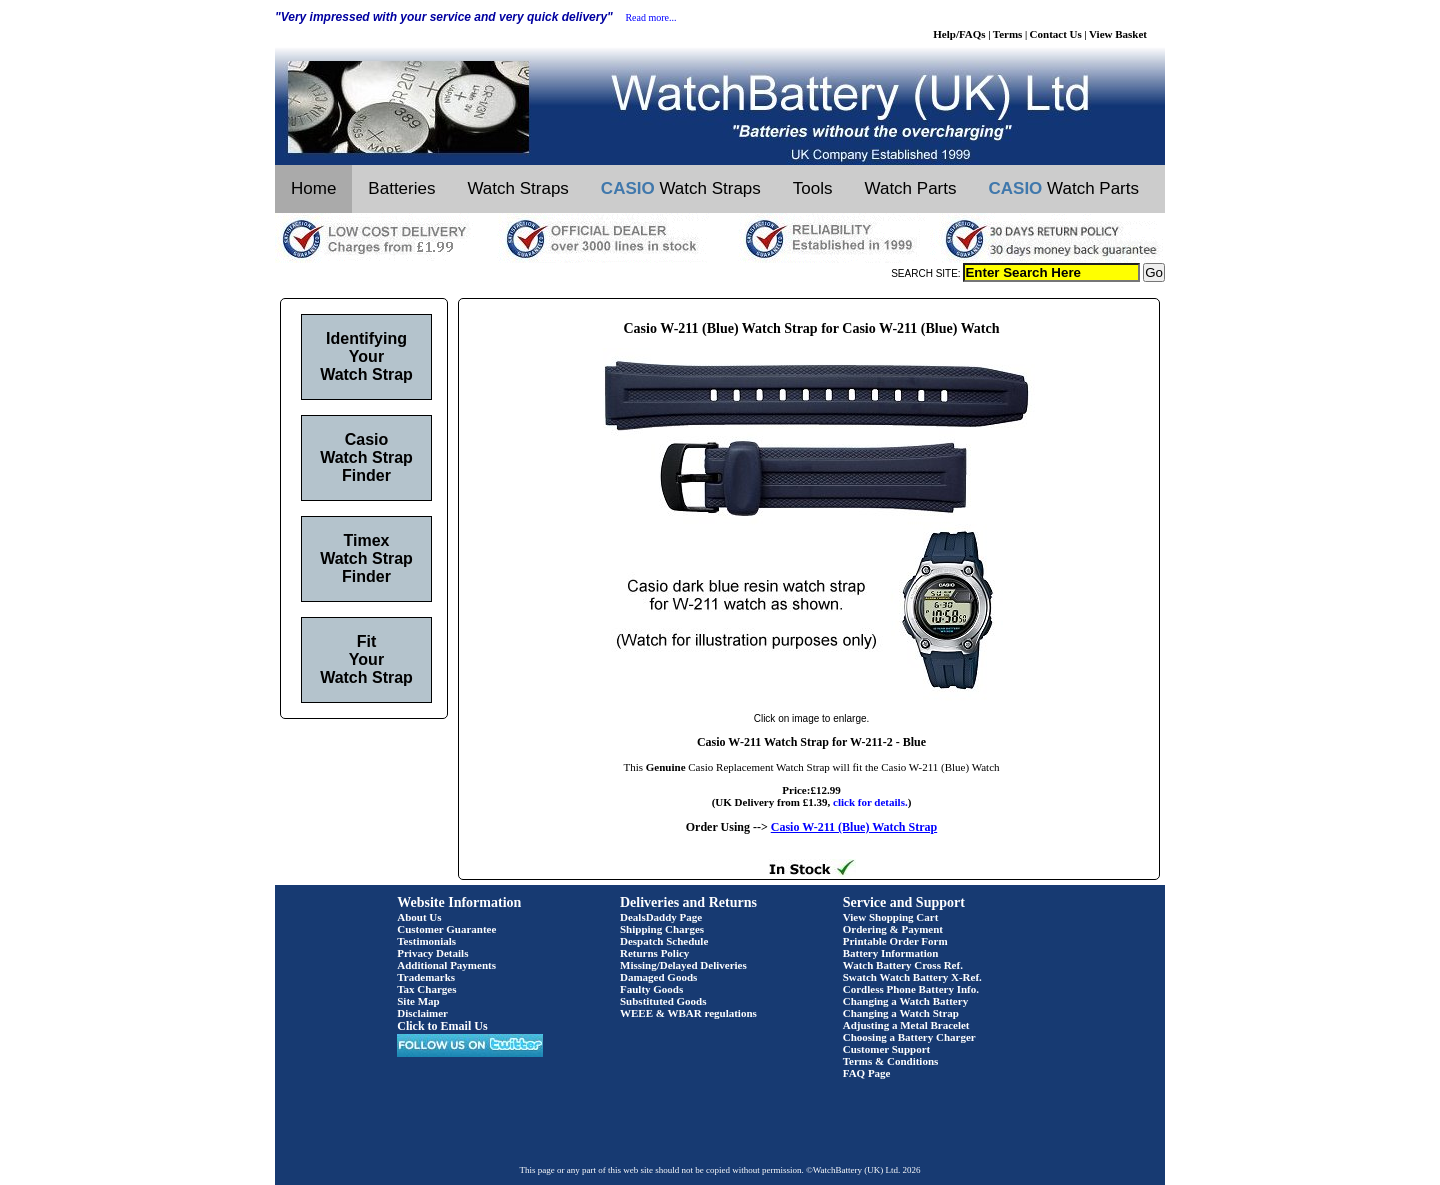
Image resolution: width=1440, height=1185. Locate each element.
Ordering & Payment (893, 929)
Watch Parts (911, 188)
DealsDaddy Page (661, 917)
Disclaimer (422, 1013)
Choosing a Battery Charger (909, 1037)
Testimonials (426, 941)
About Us (419, 917)
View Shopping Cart (891, 917)
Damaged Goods (658, 977)
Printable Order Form (895, 941)
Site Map (418, 1001)
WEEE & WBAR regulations (688, 1013)
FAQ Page (867, 1073)
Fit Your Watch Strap (366, 659)
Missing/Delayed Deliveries (683, 965)
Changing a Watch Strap (901, 1013)
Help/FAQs (959, 34)
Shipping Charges (662, 929)
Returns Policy (654, 953)
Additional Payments (446, 965)
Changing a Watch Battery (905, 1001)
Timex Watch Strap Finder (366, 558)
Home (313, 188)
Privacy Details (432, 953)
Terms (1008, 34)
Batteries (401, 188)
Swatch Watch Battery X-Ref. (912, 977)
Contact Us (1056, 34)
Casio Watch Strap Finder (366, 457)
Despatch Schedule (664, 941)
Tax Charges (426, 989)
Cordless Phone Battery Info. (911, 989)
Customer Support (887, 1049)
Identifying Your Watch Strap (366, 356)
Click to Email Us (442, 1026)
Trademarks (426, 977)
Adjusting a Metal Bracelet (906, 1025)
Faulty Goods (651, 989)
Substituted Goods (663, 1001)
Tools (813, 188)
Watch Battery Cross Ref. (903, 965)
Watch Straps (517, 188)
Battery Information (891, 953)
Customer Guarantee (446, 929)
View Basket (1118, 34)
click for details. (870, 802)
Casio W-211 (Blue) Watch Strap (854, 827)
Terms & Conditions (891, 1061)
